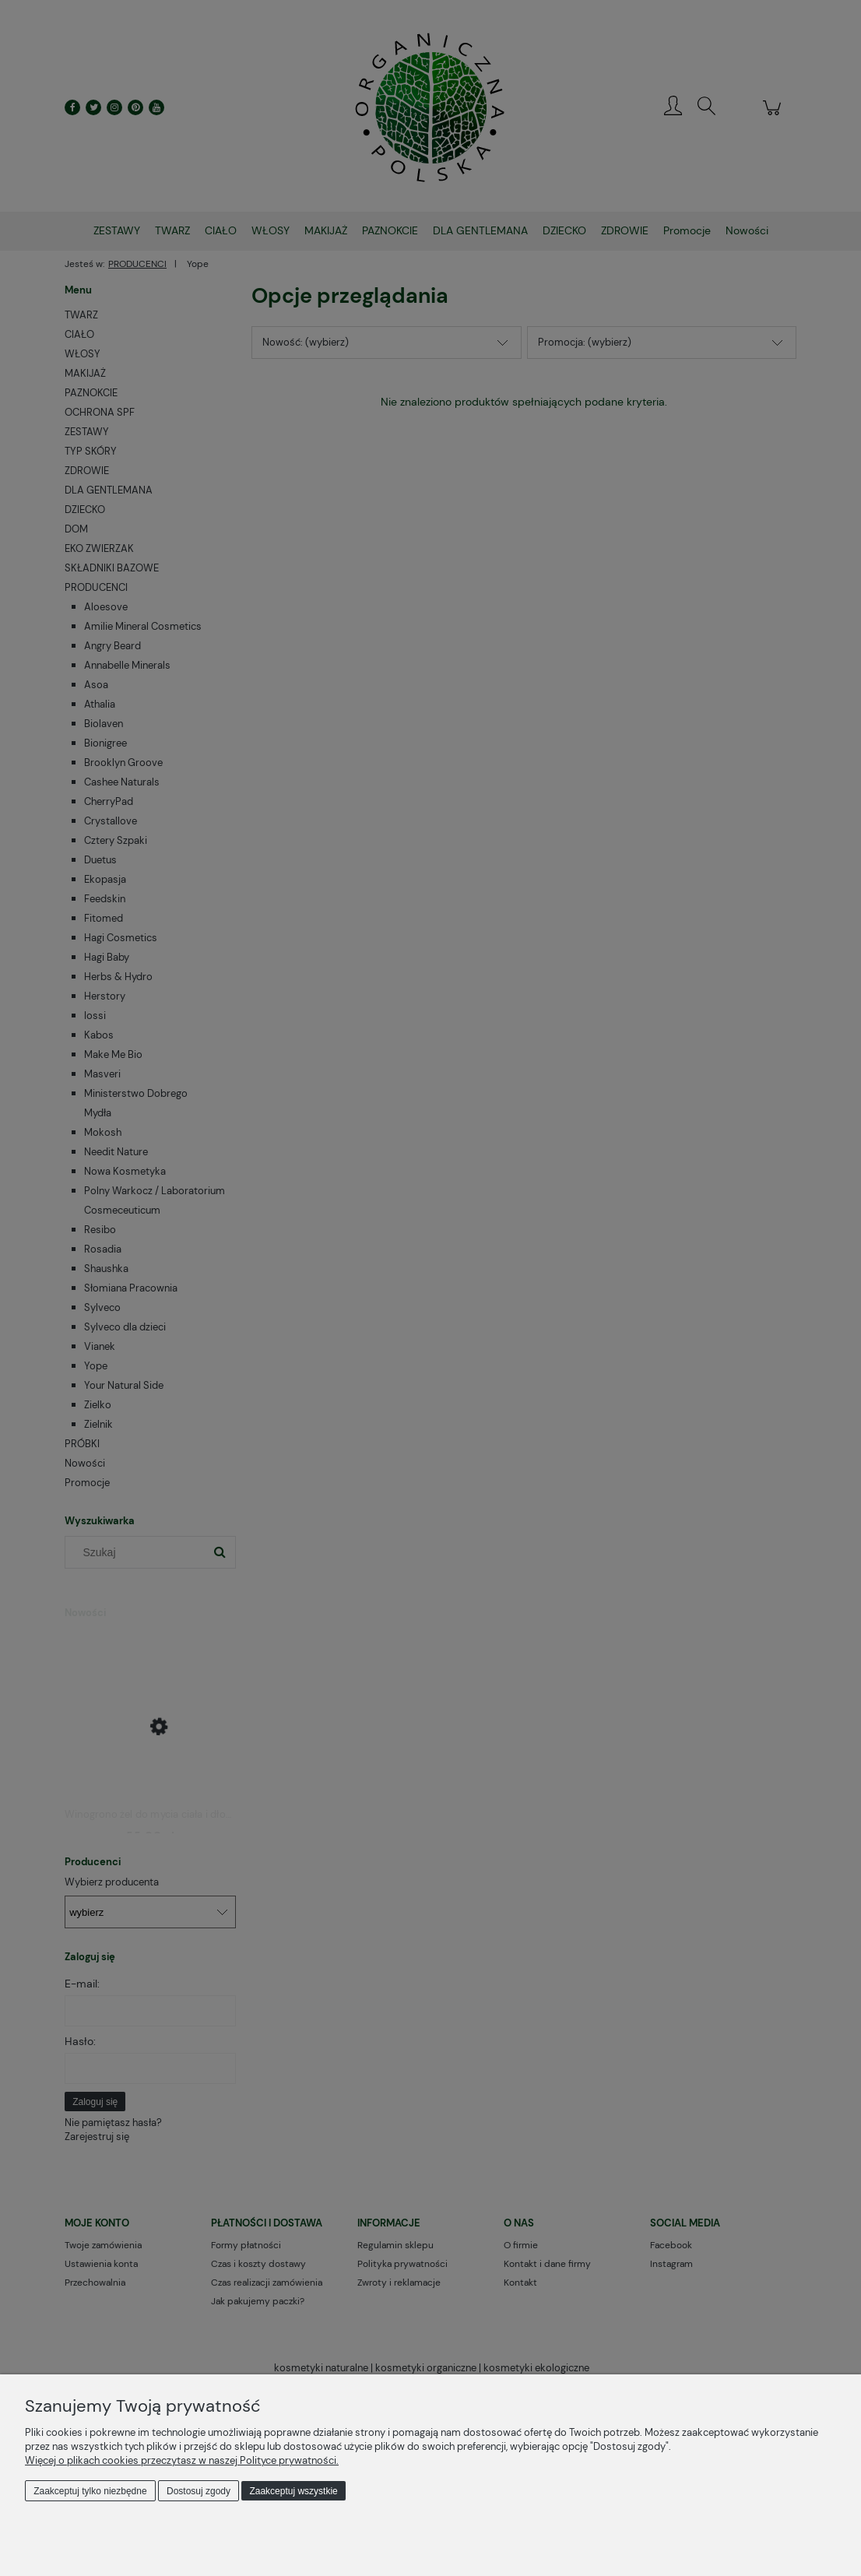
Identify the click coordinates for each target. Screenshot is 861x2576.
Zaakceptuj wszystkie (293, 2491)
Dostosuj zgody (198, 2491)
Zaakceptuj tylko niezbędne (89, 2491)
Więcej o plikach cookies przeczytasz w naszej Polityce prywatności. (182, 2460)
